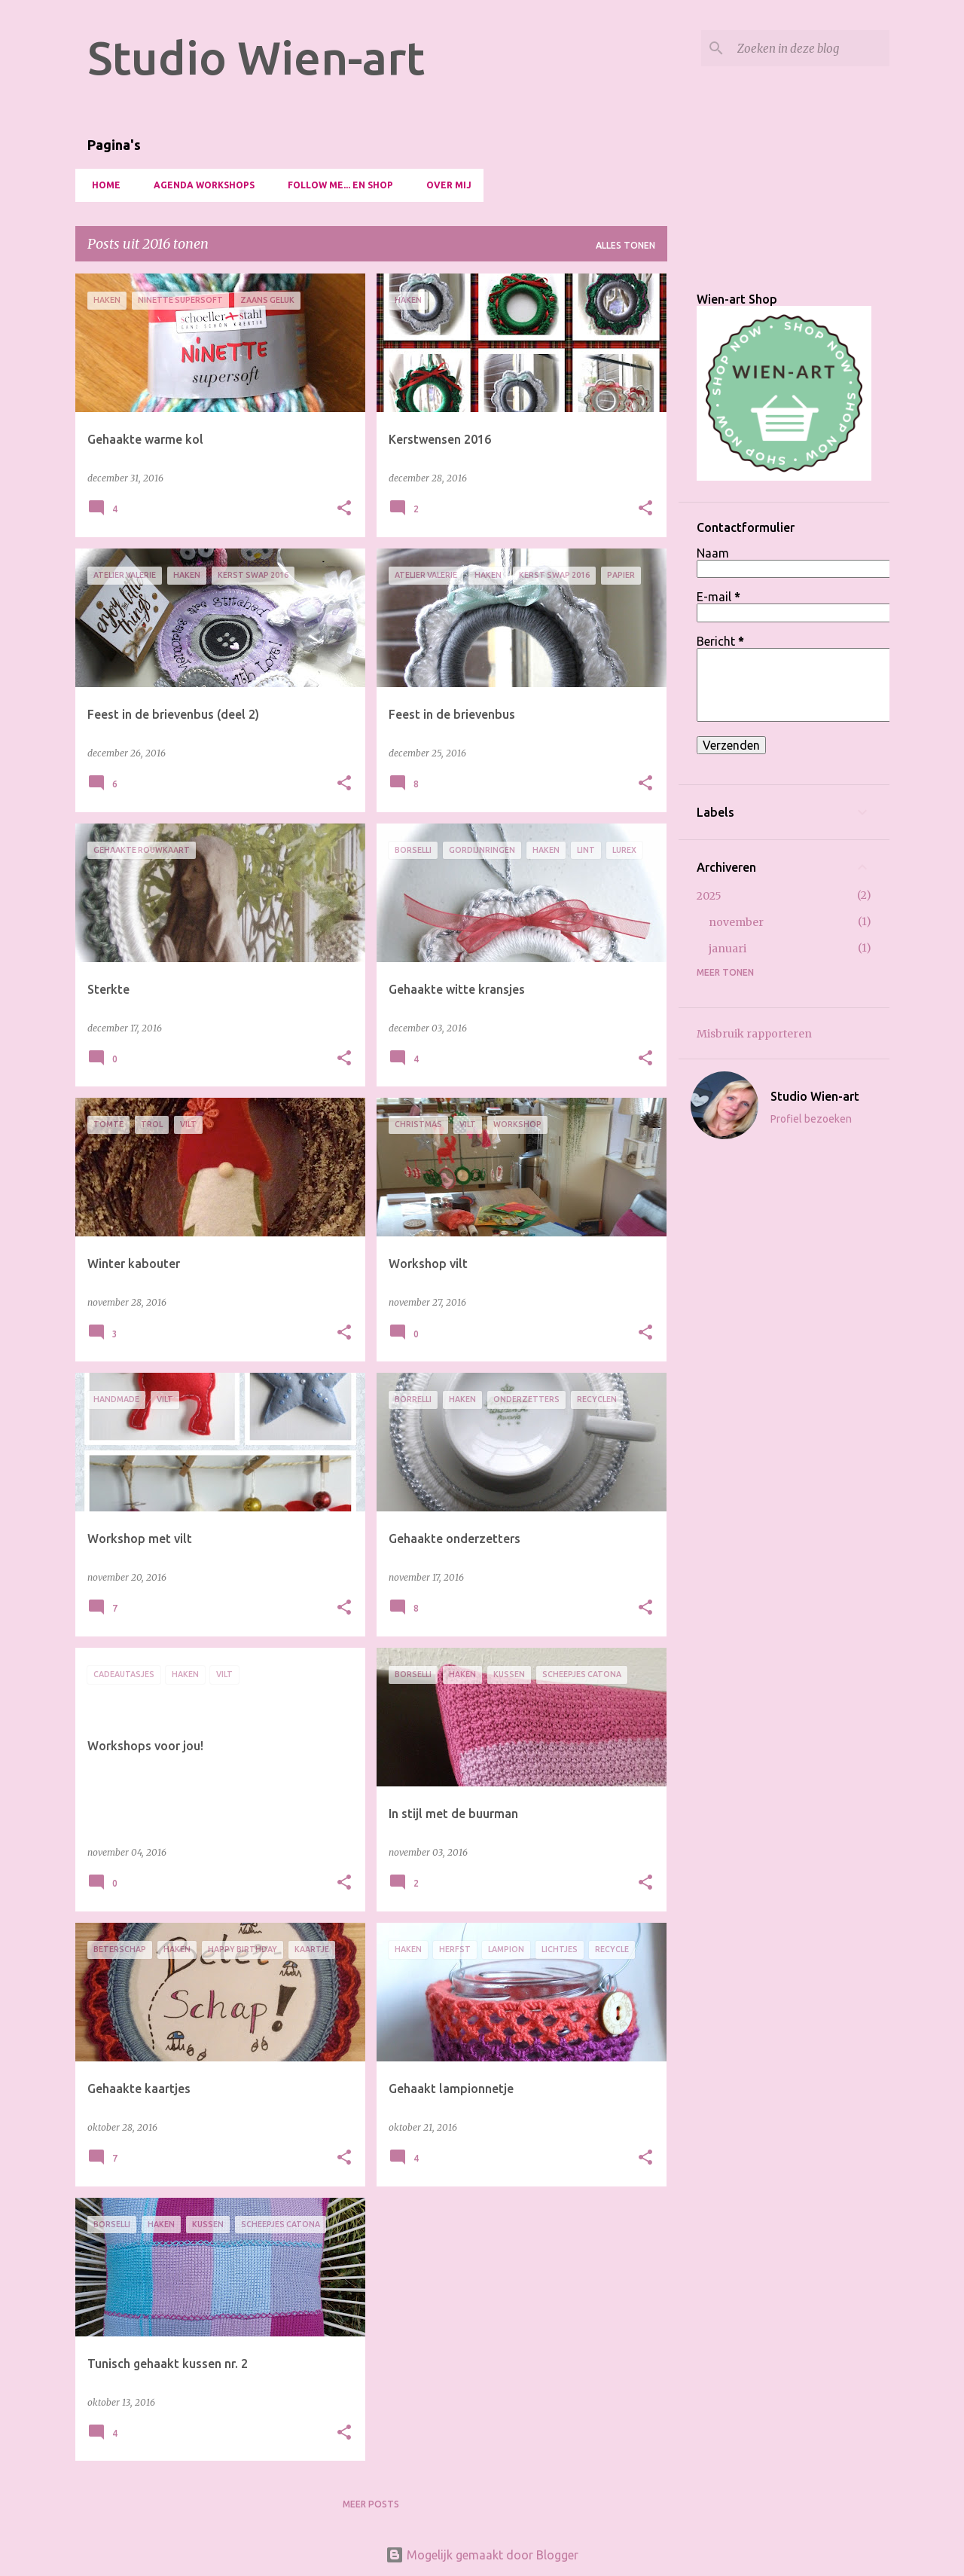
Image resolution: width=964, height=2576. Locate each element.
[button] (344, 509)
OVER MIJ (444, 185)
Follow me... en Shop (336, 185)
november (736, 922)
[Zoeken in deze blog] (810, 48)
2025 (709, 896)
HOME (101, 185)
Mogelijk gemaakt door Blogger (482, 2555)
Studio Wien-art (256, 57)
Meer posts (371, 2504)
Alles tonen (625, 245)
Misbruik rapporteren (754, 1033)
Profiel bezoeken (811, 1119)
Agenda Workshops (199, 185)
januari (727, 948)
